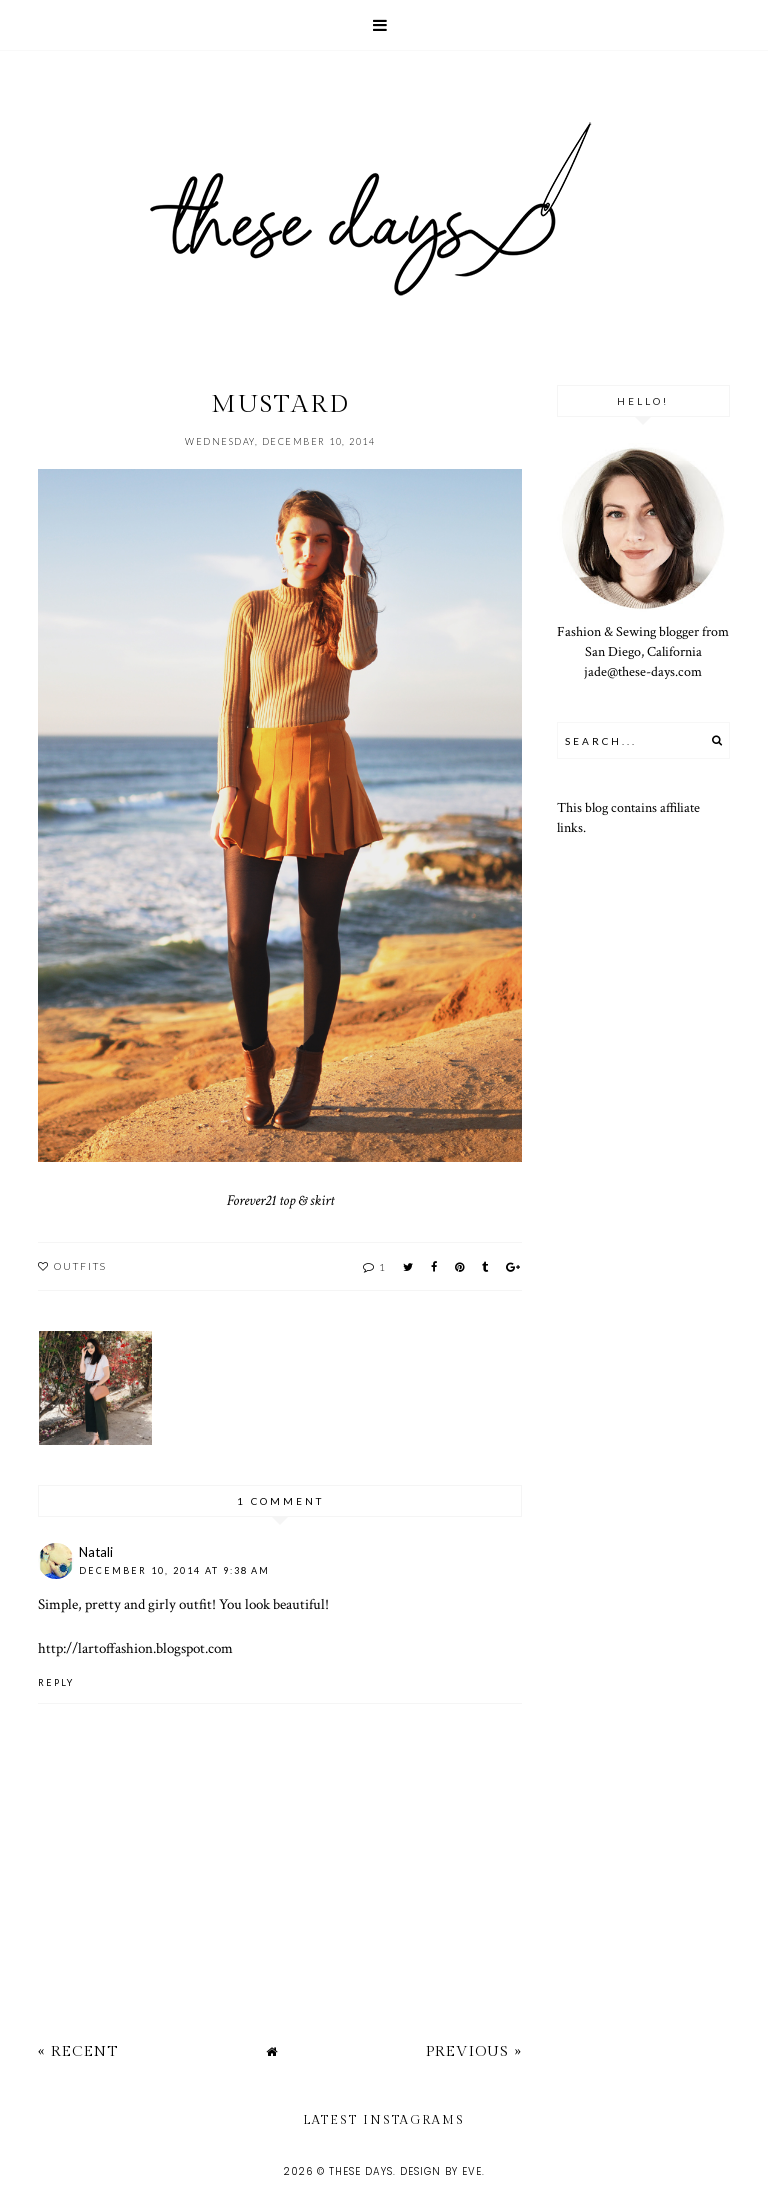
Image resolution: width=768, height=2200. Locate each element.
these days (361, 2171)
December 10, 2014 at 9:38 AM (174, 1570)
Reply (56, 1682)
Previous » (474, 2051)
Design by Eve (441, 2171)
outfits (80, 1266)
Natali (96, 1552)
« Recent (78, 2051)
